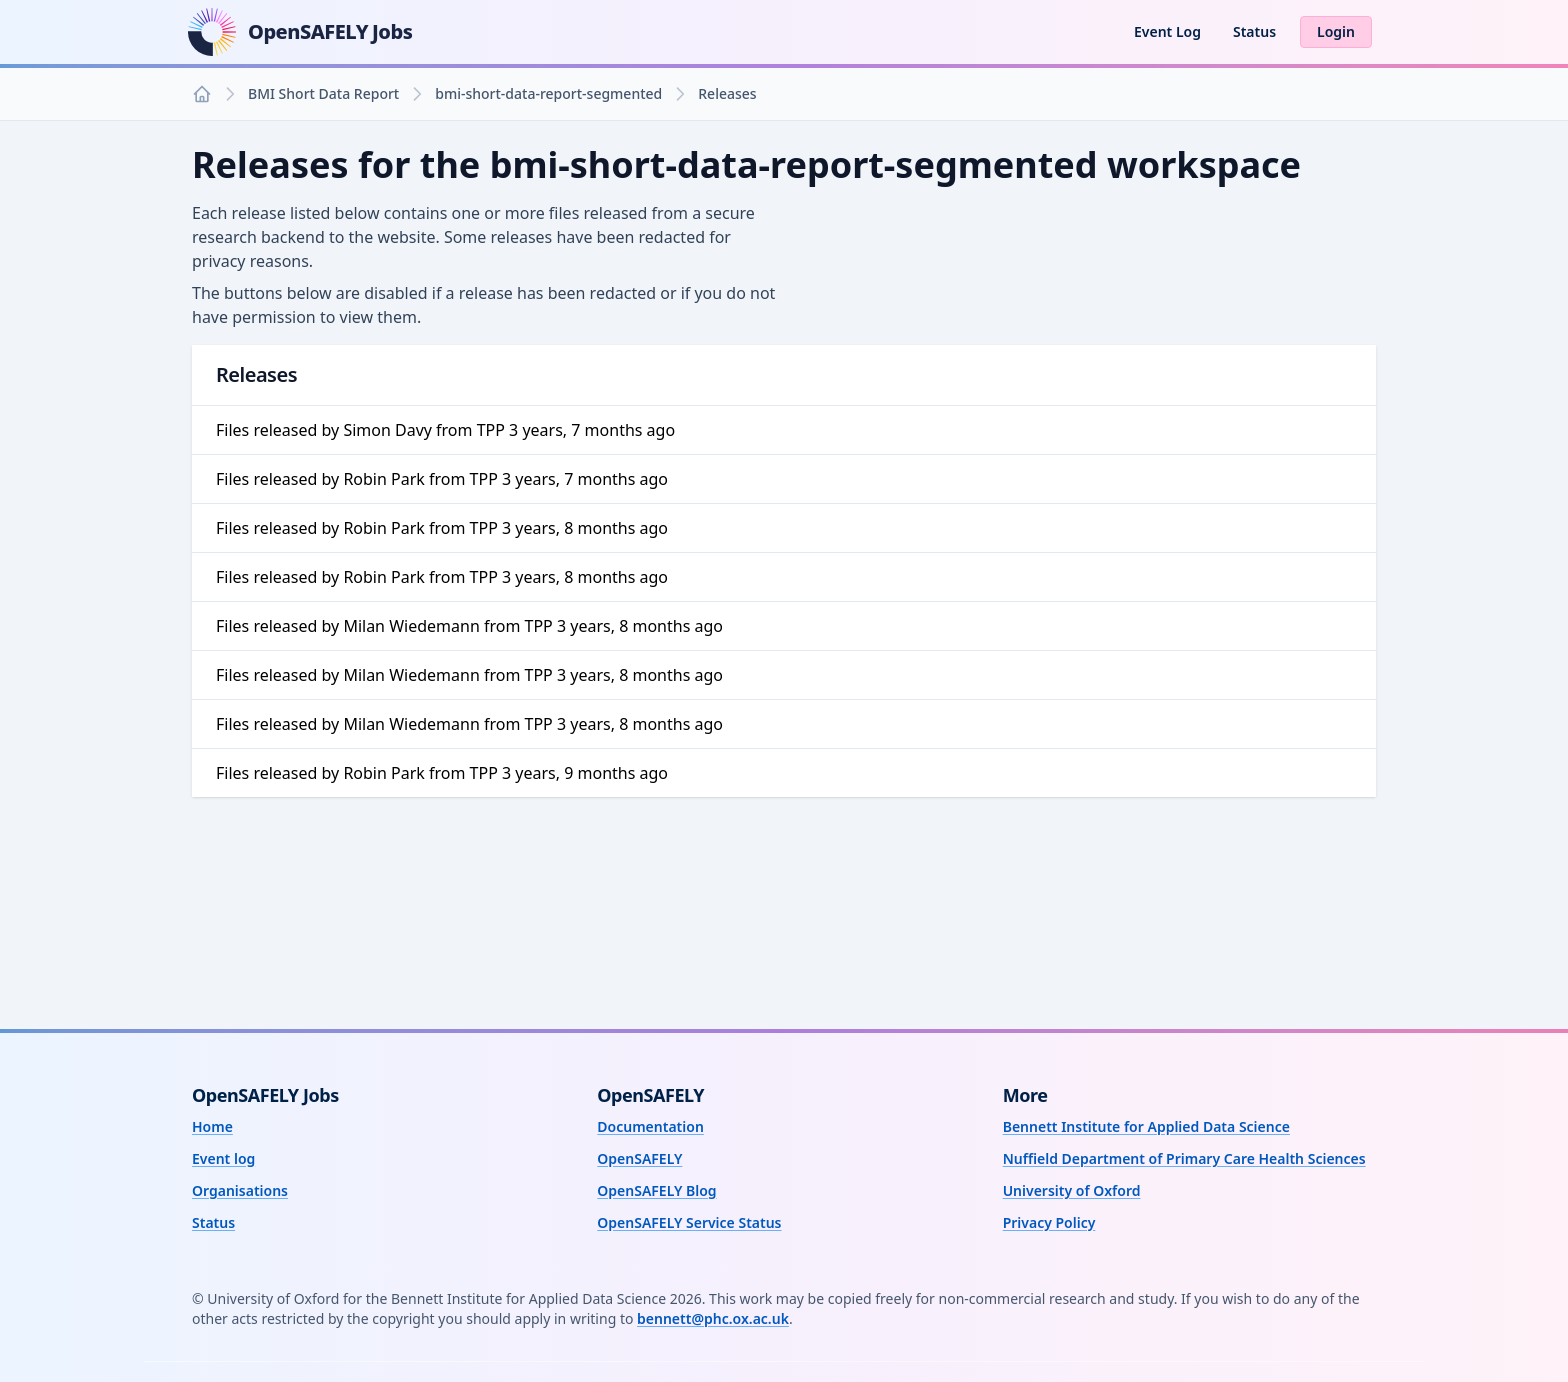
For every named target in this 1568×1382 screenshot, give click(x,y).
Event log (223, 1158)
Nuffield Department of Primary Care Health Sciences (1184, 1158)
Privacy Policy (1049, 1222)
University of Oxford (1072, 1190)
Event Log (1167, 31)
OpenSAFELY (639, 1158)
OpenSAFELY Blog (656, 1190)
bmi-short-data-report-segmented (548, 93)
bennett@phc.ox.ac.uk (713, 1318)
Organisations (240, 1190)
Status (1254, 31)
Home (212, 1126)
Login (1336, 31)
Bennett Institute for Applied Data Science (1146, 1126)
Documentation (650, 1126)
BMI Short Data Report (323, 93)
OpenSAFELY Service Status (689, 1222)
